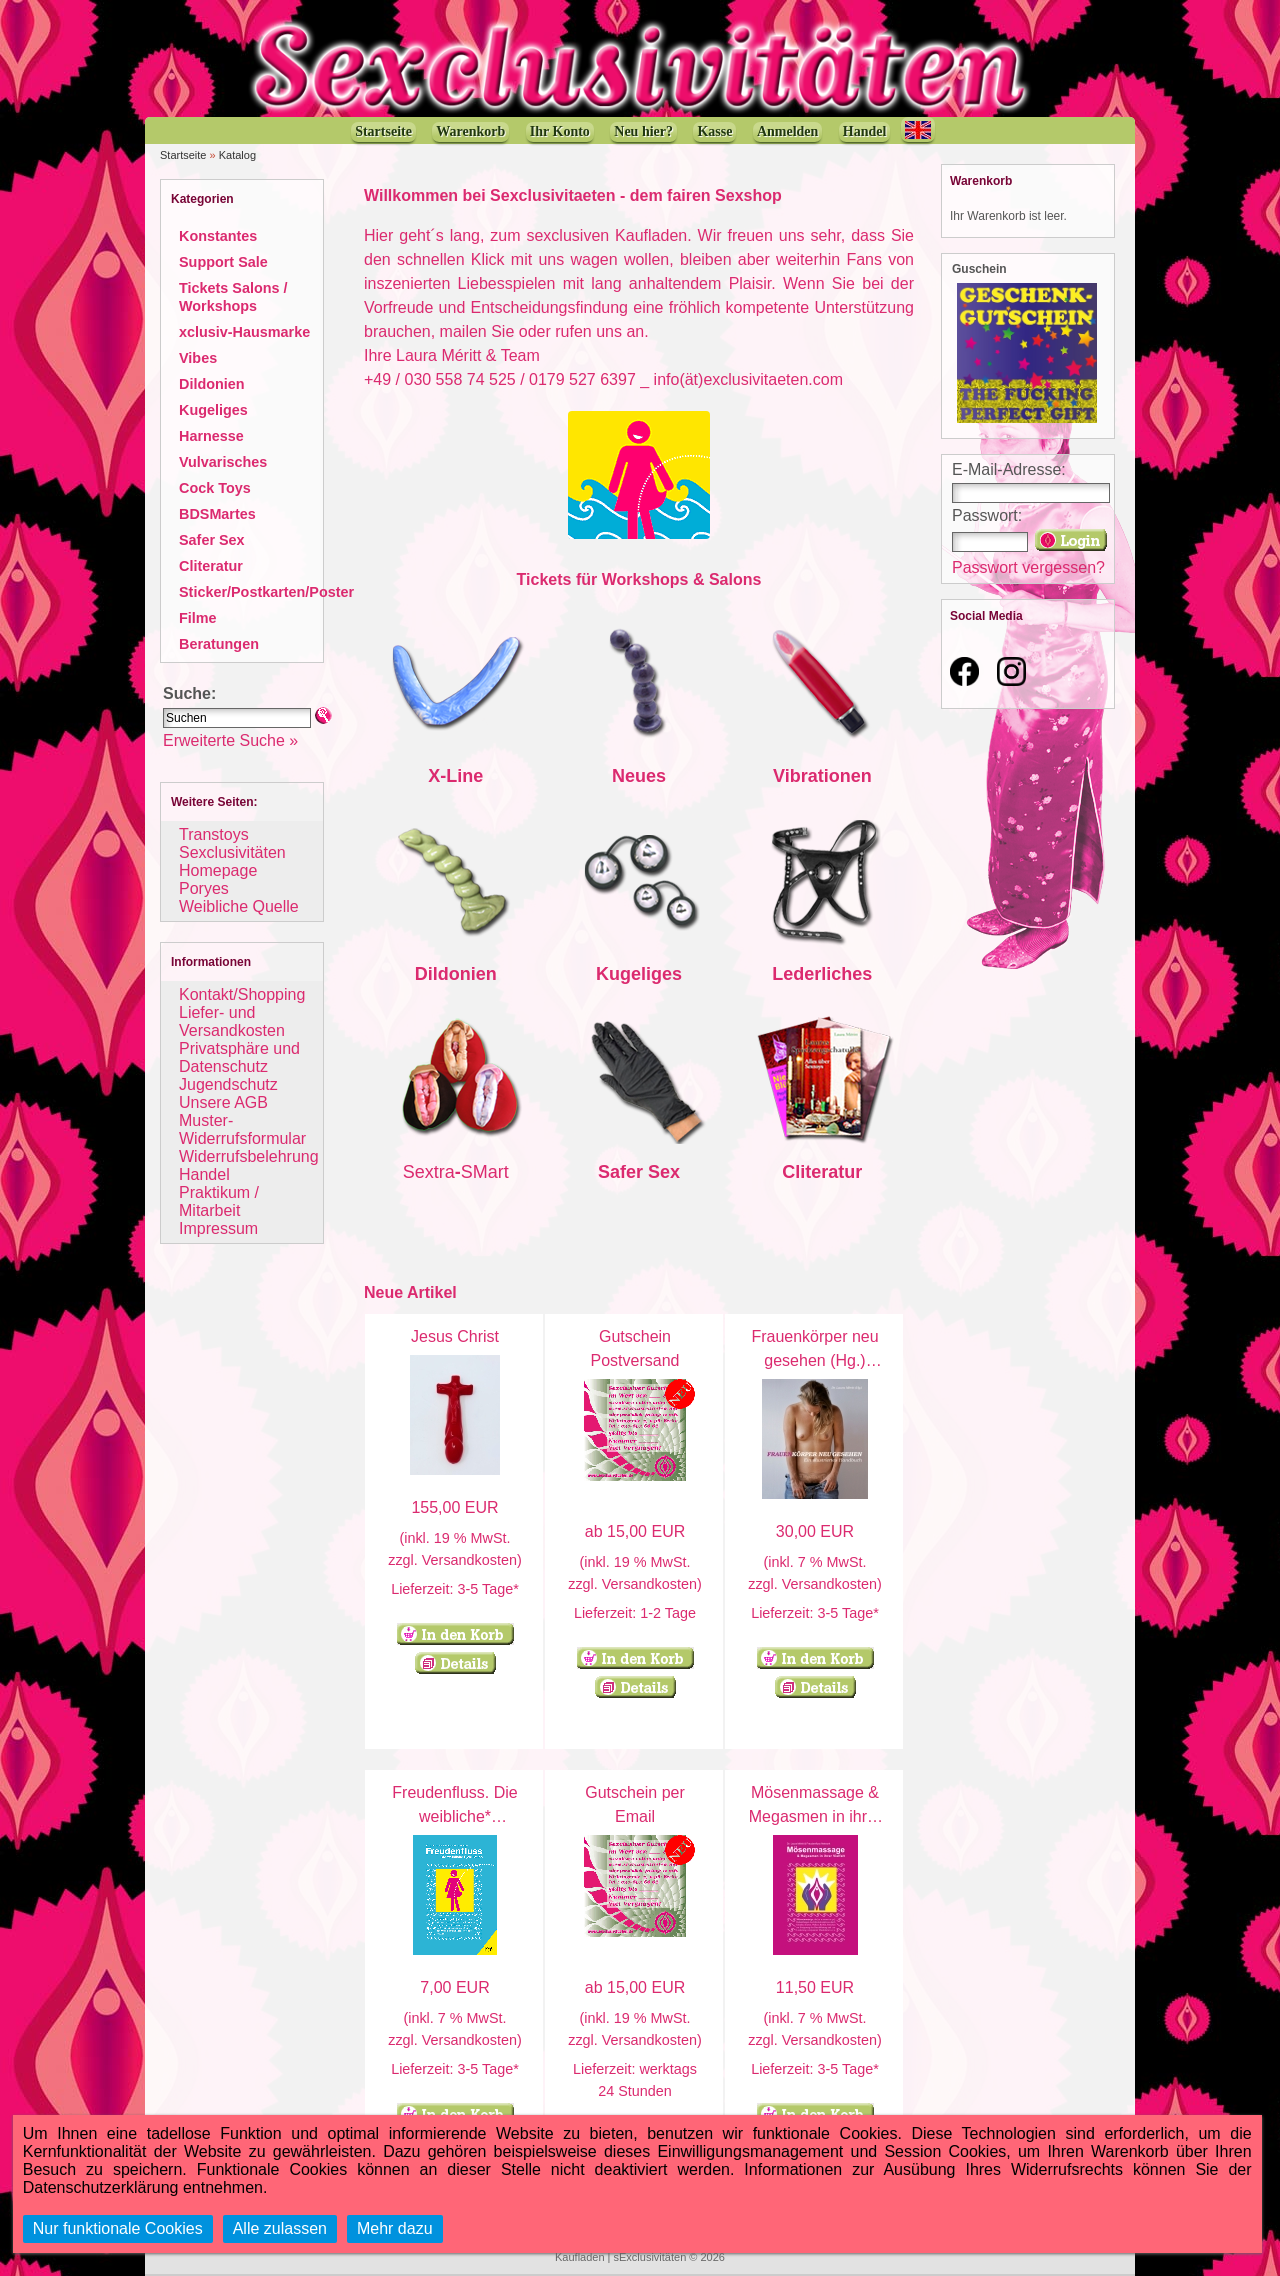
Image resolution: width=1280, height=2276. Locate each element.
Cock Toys (215, 488)
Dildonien (212, 384)
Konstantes (218, 236)
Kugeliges (213, 410)
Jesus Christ (455, 1336)
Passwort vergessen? (1028, 567)
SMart (485, 1172)
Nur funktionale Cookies (118, 2228)
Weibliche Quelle (239, 906)
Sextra (429, 1172)
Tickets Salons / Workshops (233, 297)
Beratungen (219, 644)
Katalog (237, 155)
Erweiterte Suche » (230, 740)
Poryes (204, 888)
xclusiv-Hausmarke (244, 332)
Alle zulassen (280, 2228)
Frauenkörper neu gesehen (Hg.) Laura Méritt (814, 1360)
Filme (198, 618)
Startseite (183, 155)
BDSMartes (217, 514)
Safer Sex (212, 540)
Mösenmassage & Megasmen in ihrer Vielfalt (815, 1816)
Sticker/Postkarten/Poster (266, 592)
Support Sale (223, 262)
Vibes (198, 358)
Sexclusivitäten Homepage (232, 861)
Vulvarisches (223, 462)
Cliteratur (211, 566)
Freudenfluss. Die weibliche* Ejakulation (454, 1816)
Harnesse (211, 436)
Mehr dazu (395, 2228)
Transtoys (214, 834)
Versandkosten (469, 1560)
